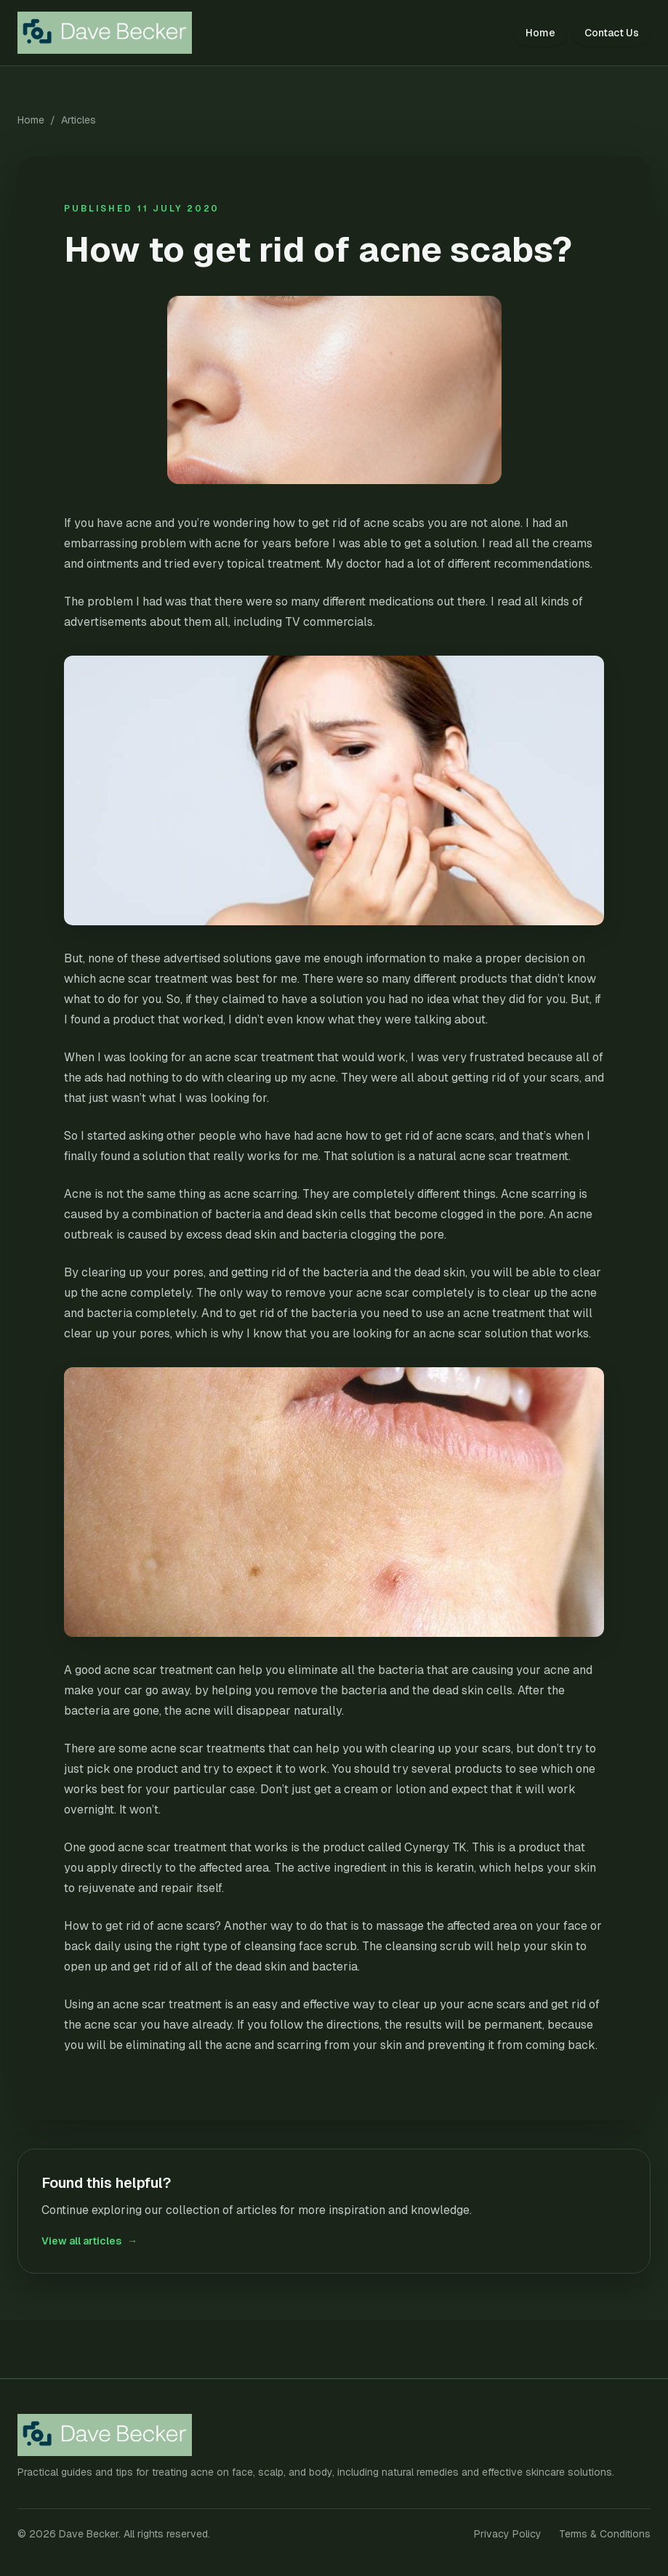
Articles (78, 119)
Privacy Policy (508, 2533)
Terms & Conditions (605, 2533)
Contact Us (611, 32)
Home (540, 32)
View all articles (89, 2241)
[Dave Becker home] (113, 33)
